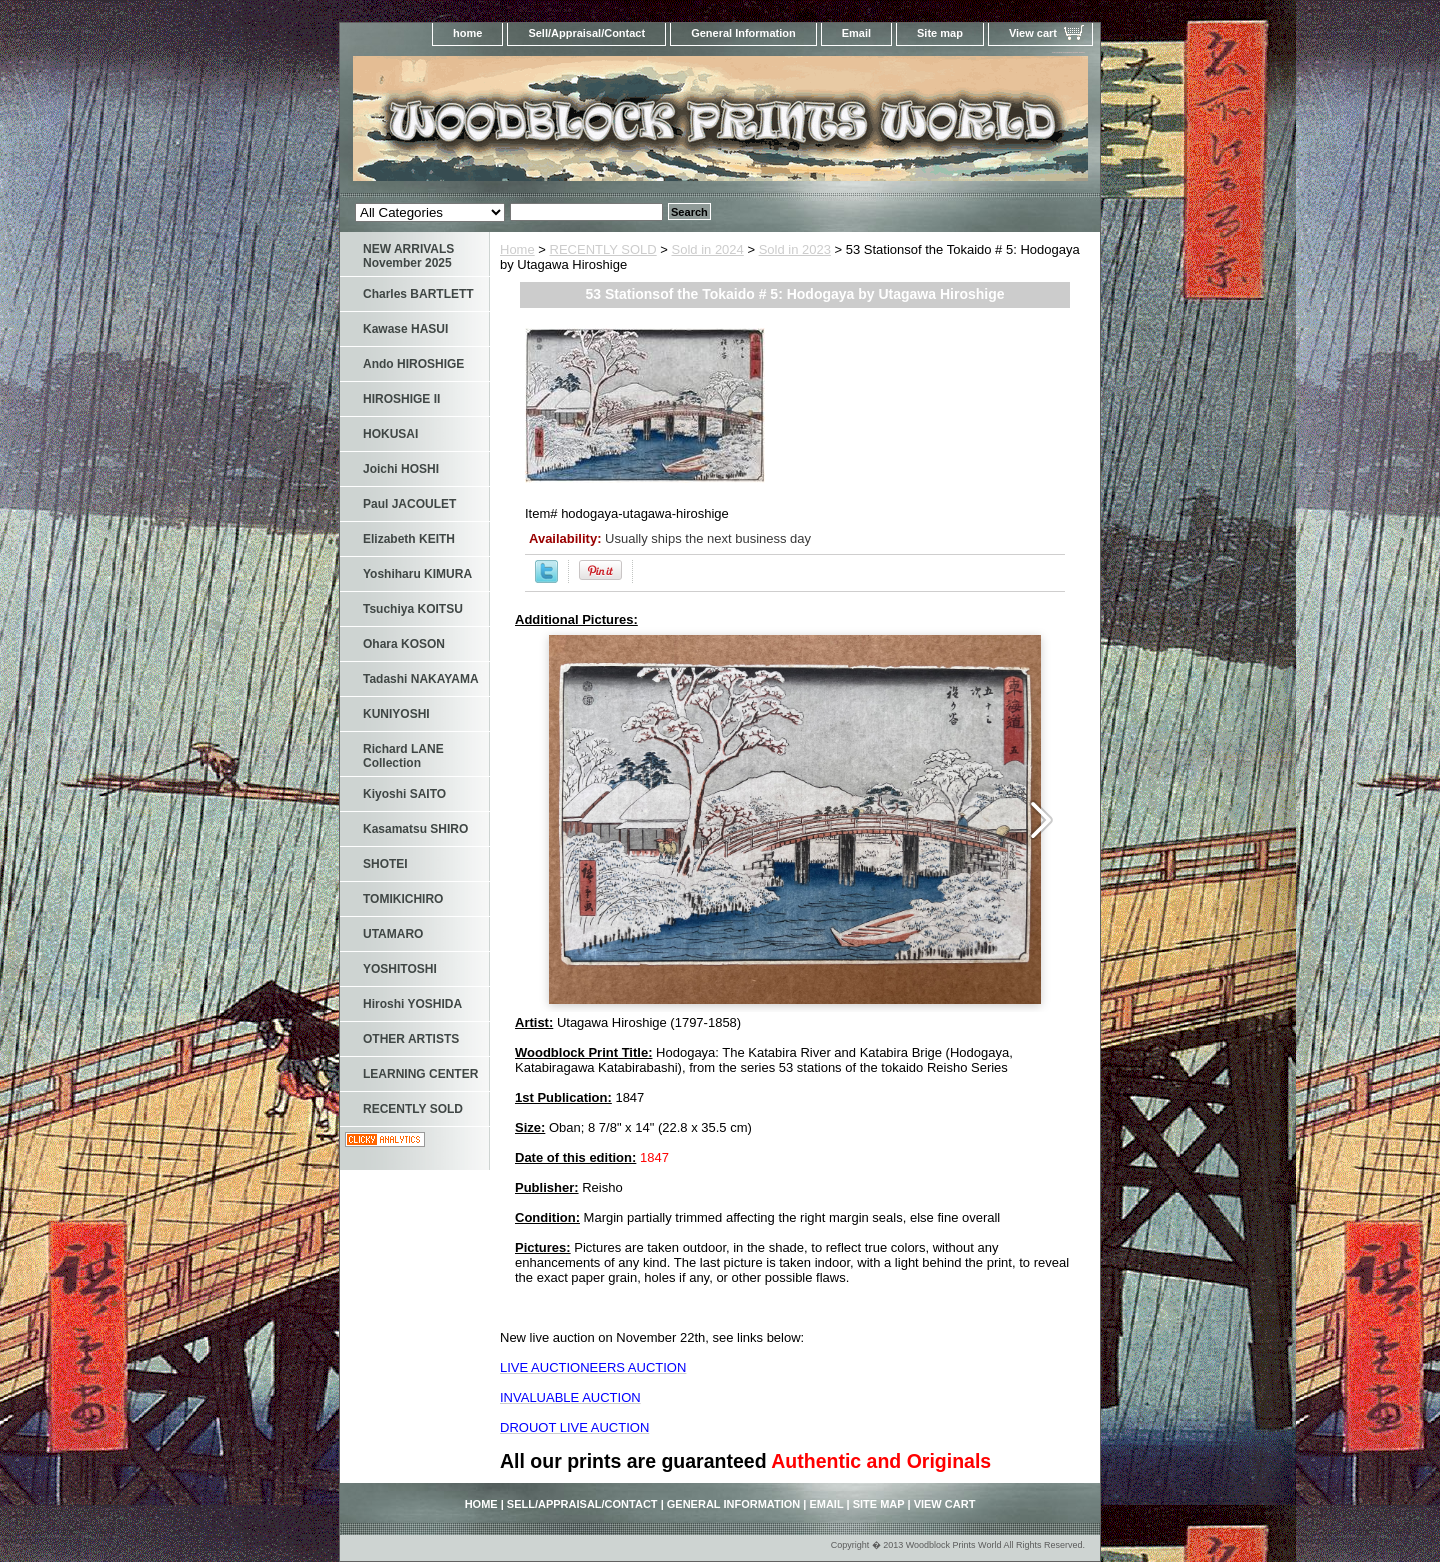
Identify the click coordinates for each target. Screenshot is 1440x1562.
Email (856, 33)
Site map (940, 33)
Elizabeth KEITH (409, 539)
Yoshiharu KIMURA (417, 574)
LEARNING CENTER (420, 1074)
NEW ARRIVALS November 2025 (408, 256)
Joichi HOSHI (401, 469)
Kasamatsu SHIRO (415, 829)
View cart (1033, 33)
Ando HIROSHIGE (413, 364)
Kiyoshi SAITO (404, 794)
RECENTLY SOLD (603, 249)
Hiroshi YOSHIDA (412, 1004)
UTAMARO (393, 934)
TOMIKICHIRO (403, 899)
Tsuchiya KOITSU (413, 609)
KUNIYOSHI (396, 714)
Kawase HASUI (405, 329)
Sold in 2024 (708, 249)
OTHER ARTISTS (411, 1039)
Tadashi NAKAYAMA (421, 679)
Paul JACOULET (409, 504)
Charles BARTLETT (418, 294)
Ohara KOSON (404, 644)
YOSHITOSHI (400, 969)
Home (517, 249)
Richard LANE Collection (403, 756)
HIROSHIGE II (401, 399)
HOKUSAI (390, 434)
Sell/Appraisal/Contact (586, 33)
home (467, 33)
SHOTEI (385, 864)
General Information (743, 33)
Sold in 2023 (795, 249)
